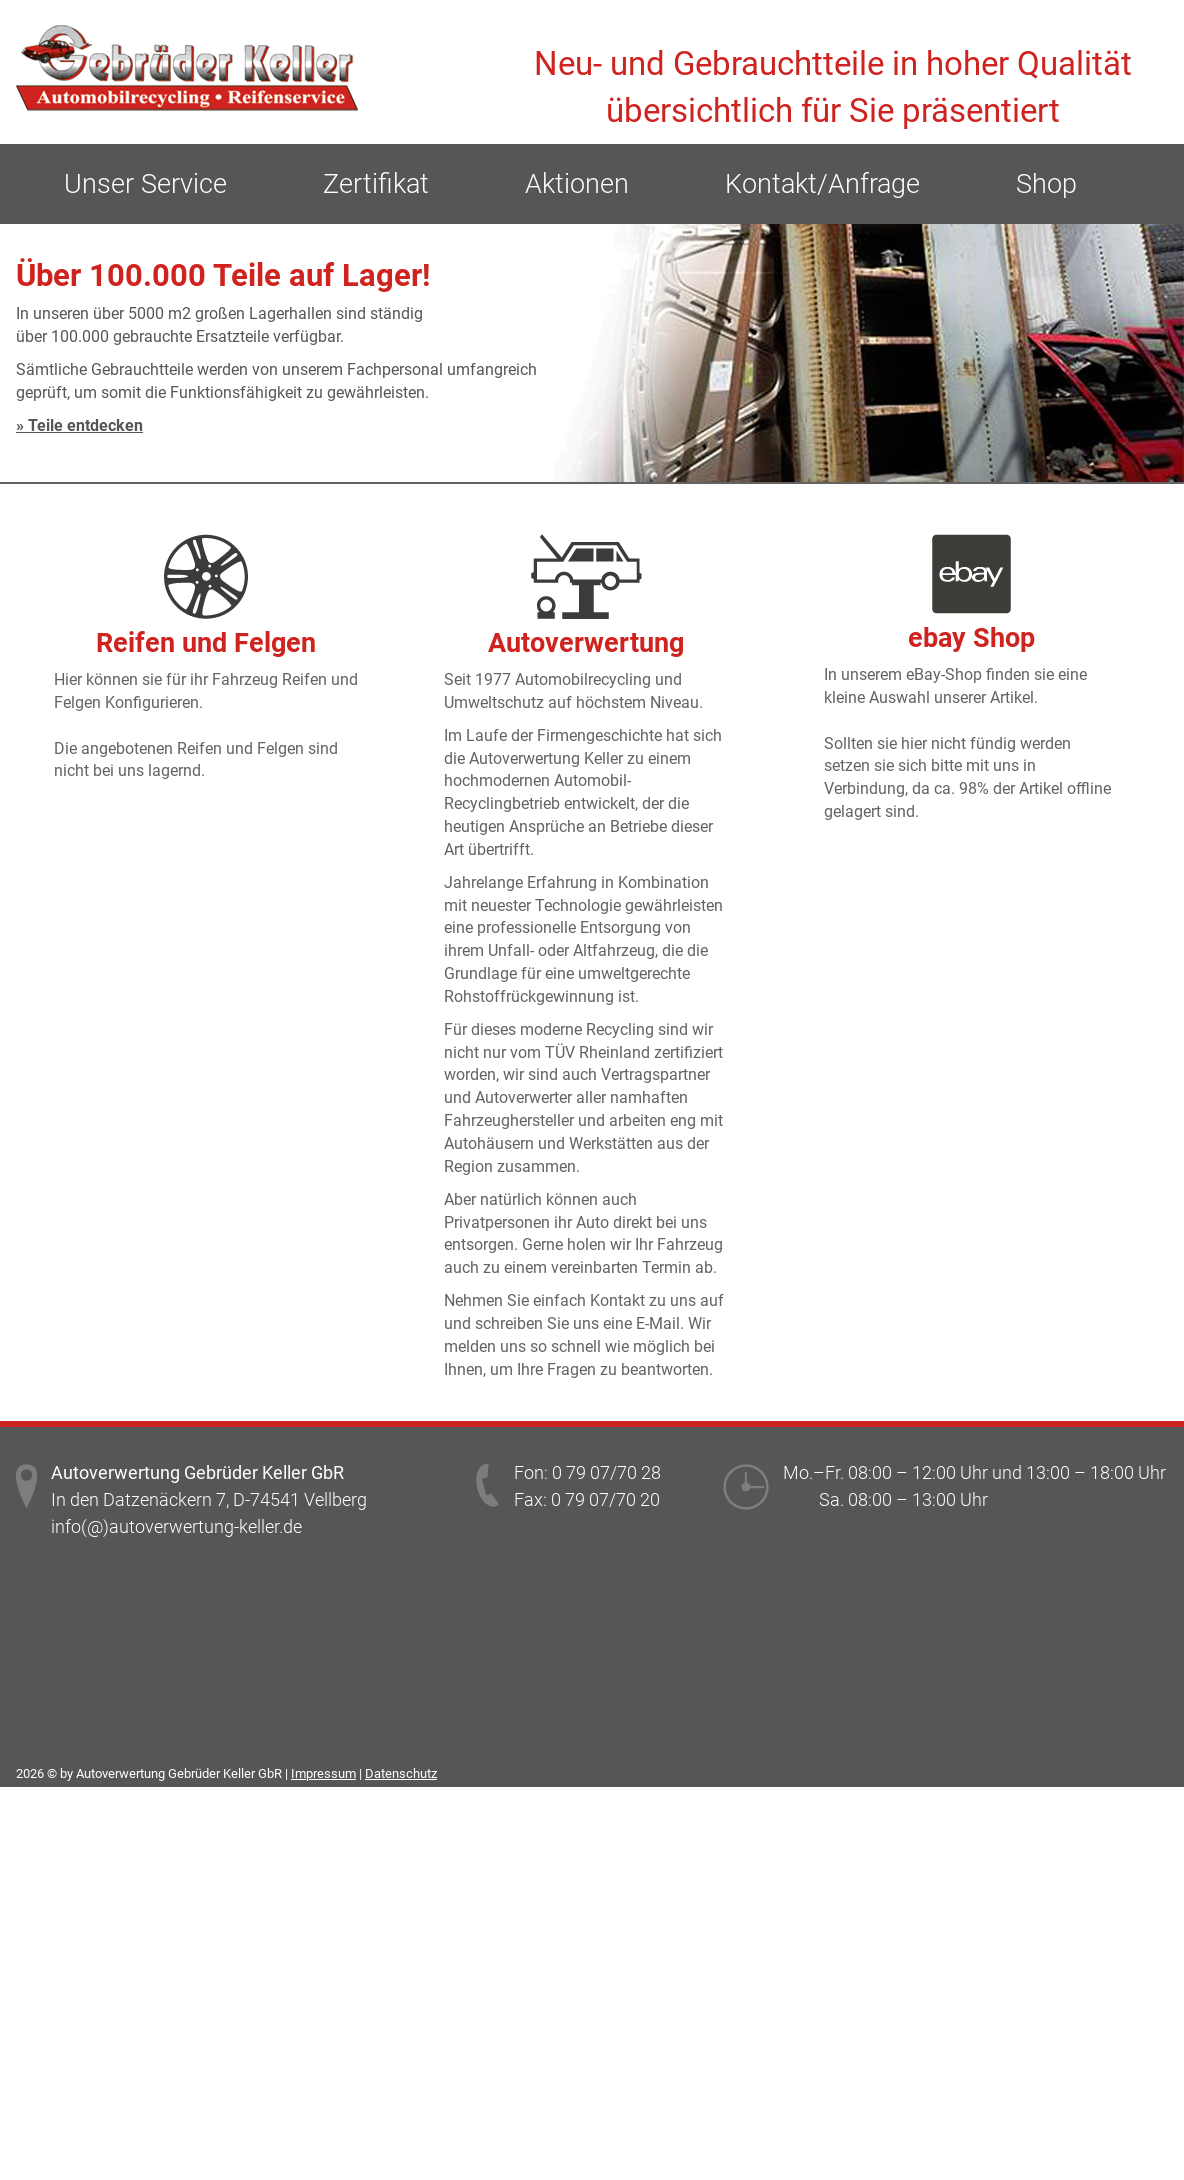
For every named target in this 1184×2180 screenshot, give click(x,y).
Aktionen (577, 184)
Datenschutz (401, 1773)
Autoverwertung (586, 643)
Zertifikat (376, 184)
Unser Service (145, 184)
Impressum (323, 1773)
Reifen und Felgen (206, 643)
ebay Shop (971, 638)
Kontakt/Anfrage (822, 184)
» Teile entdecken (79, 425)
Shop (1046, 184)
